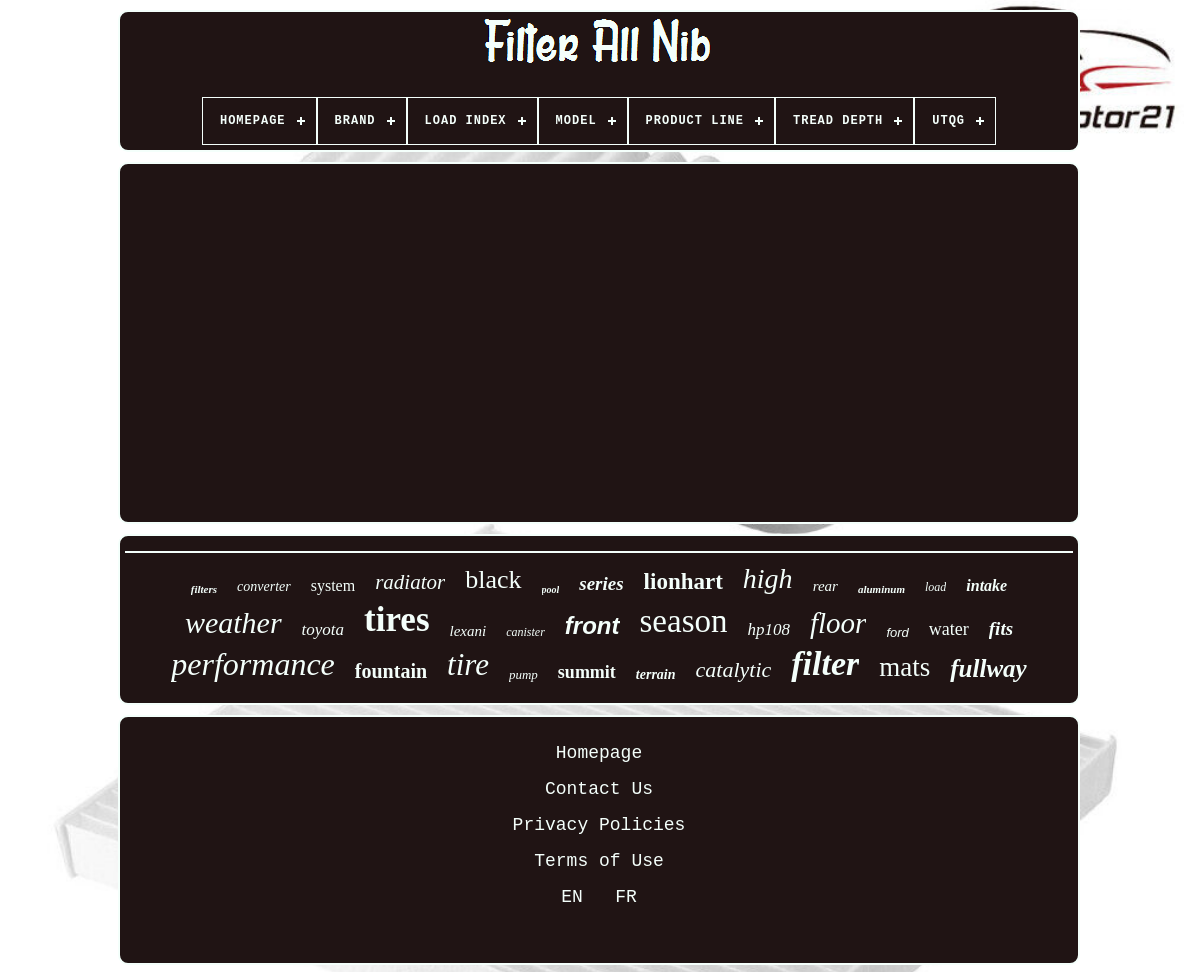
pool (551, 589)
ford (897, 632)
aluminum (881, 589)
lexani (468, 631)
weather (233, 622)
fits (1001, 628)
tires (396, 619)
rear (825, 586)
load (935, 587)
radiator (410, 582)
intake (986, 585)
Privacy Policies (599, 825)
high (768, 578)
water (949, 629)
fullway (988, 668)
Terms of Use (599, 861)
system (333, 585)
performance (253, 664)
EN (572, 897)
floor (838, 623)
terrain (656, 674)
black (493, 579)
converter (264, 586)
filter (825, 663)
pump (523, 674)
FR (626, 897)
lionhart (683, 581)
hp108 (768, 629)
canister (525, 632)
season (684, 621)
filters (204, 589)
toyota (323, 629)
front (592, 625)
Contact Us (599, 789)
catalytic (734, 669)
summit (587, 672)
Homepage (599, 753)
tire (468, 664)
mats (904, 667)
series (601, 583)
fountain (391, 671)
